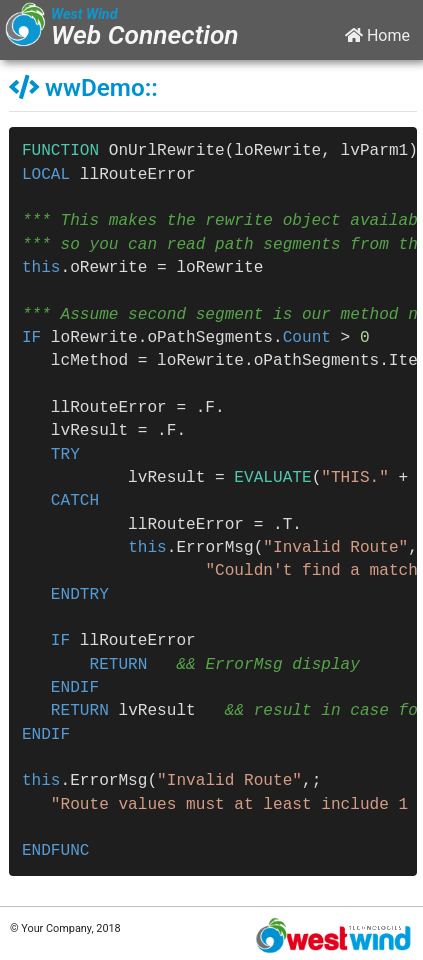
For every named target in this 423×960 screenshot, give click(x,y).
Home (377, 35)
